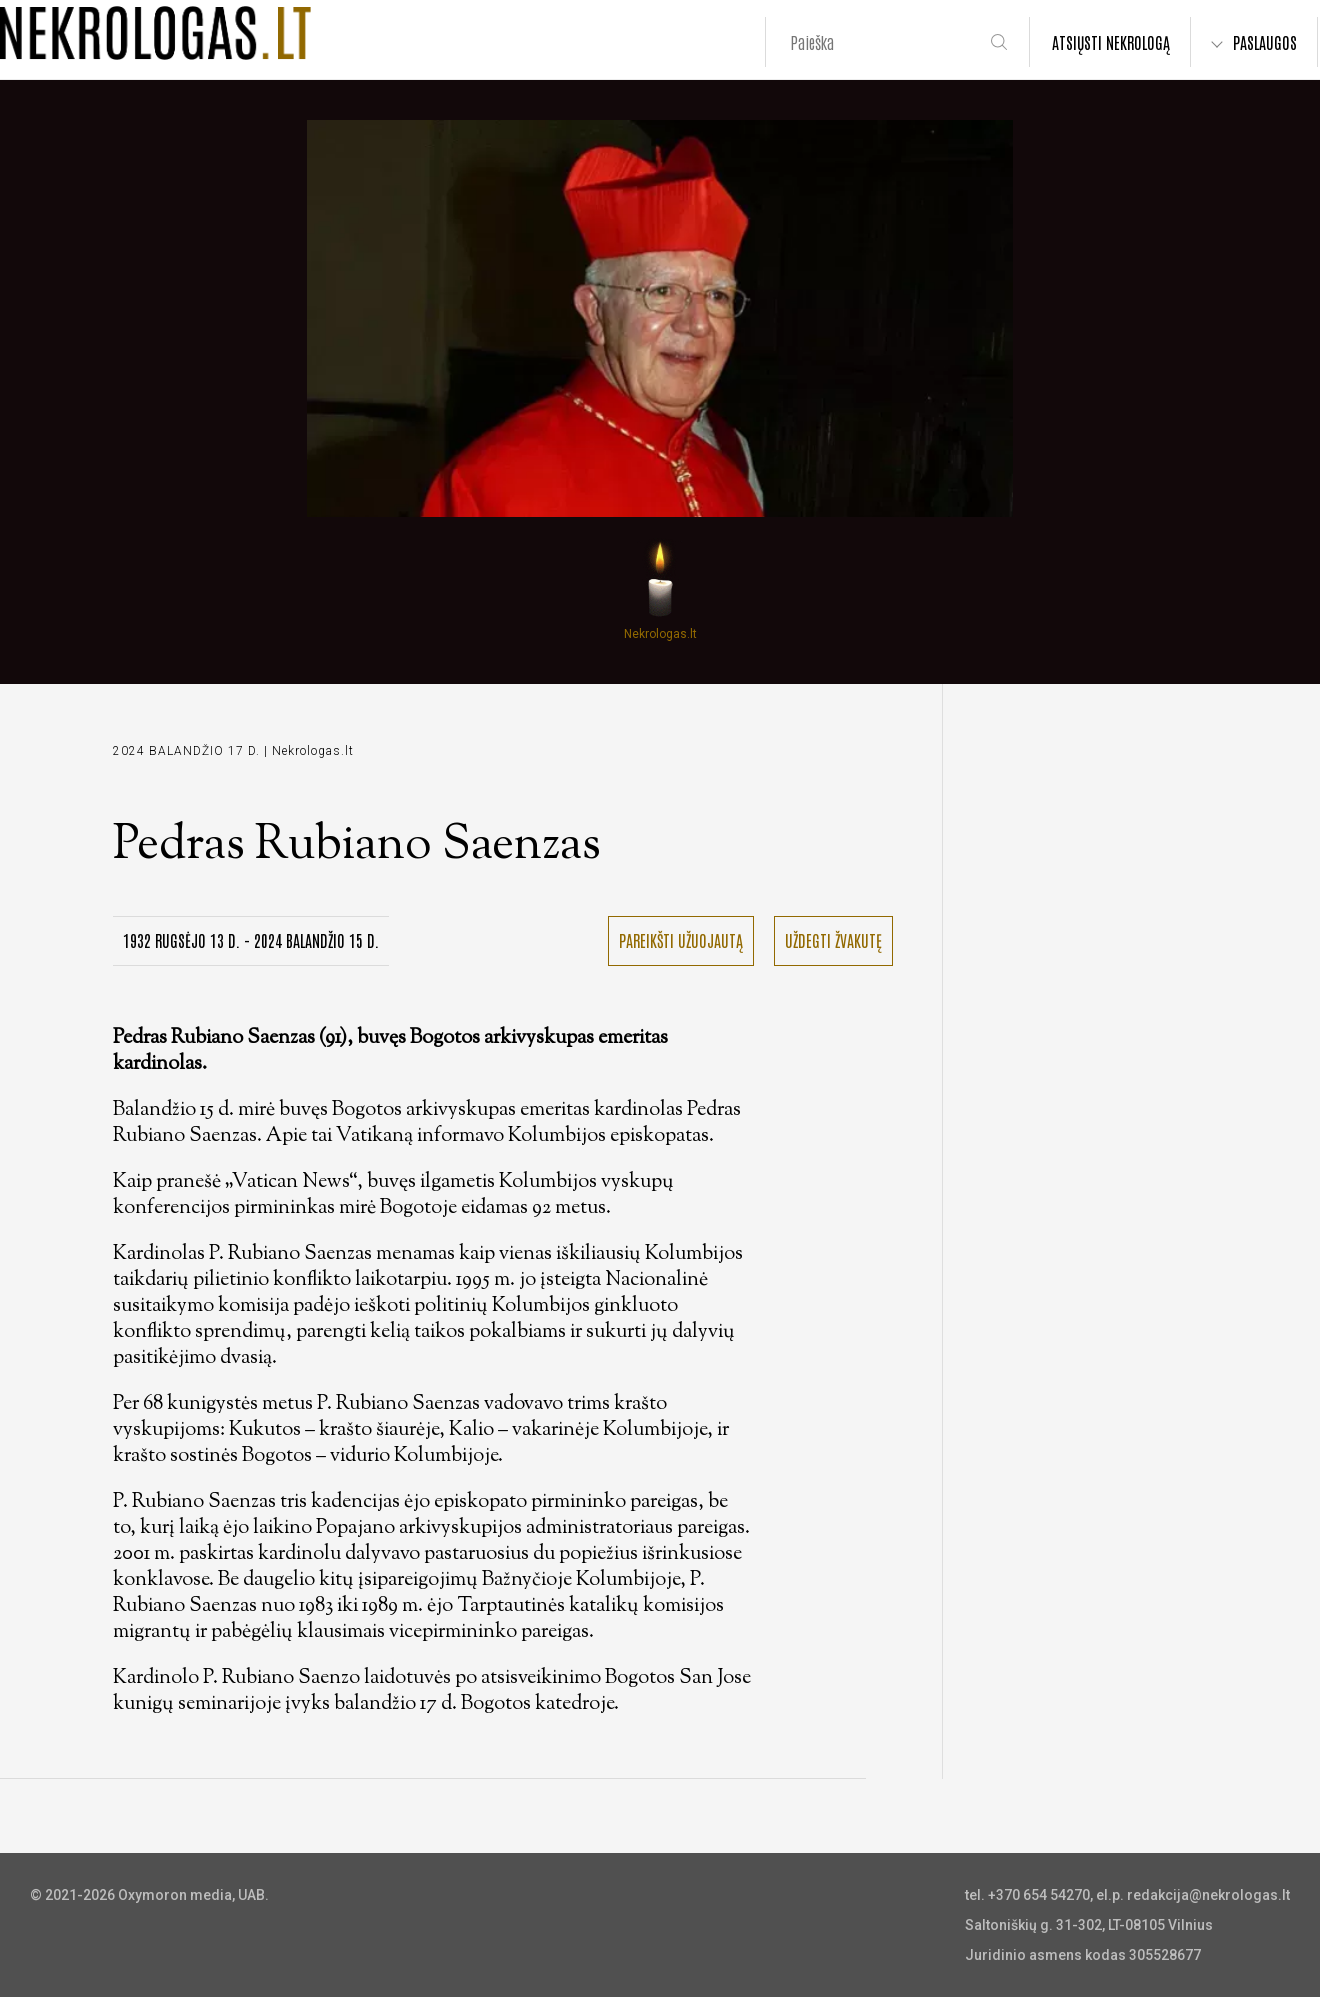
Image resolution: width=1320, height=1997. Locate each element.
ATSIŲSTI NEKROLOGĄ (1111, 42)
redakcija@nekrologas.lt (1208, 1895)
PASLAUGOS (1265, 42)
